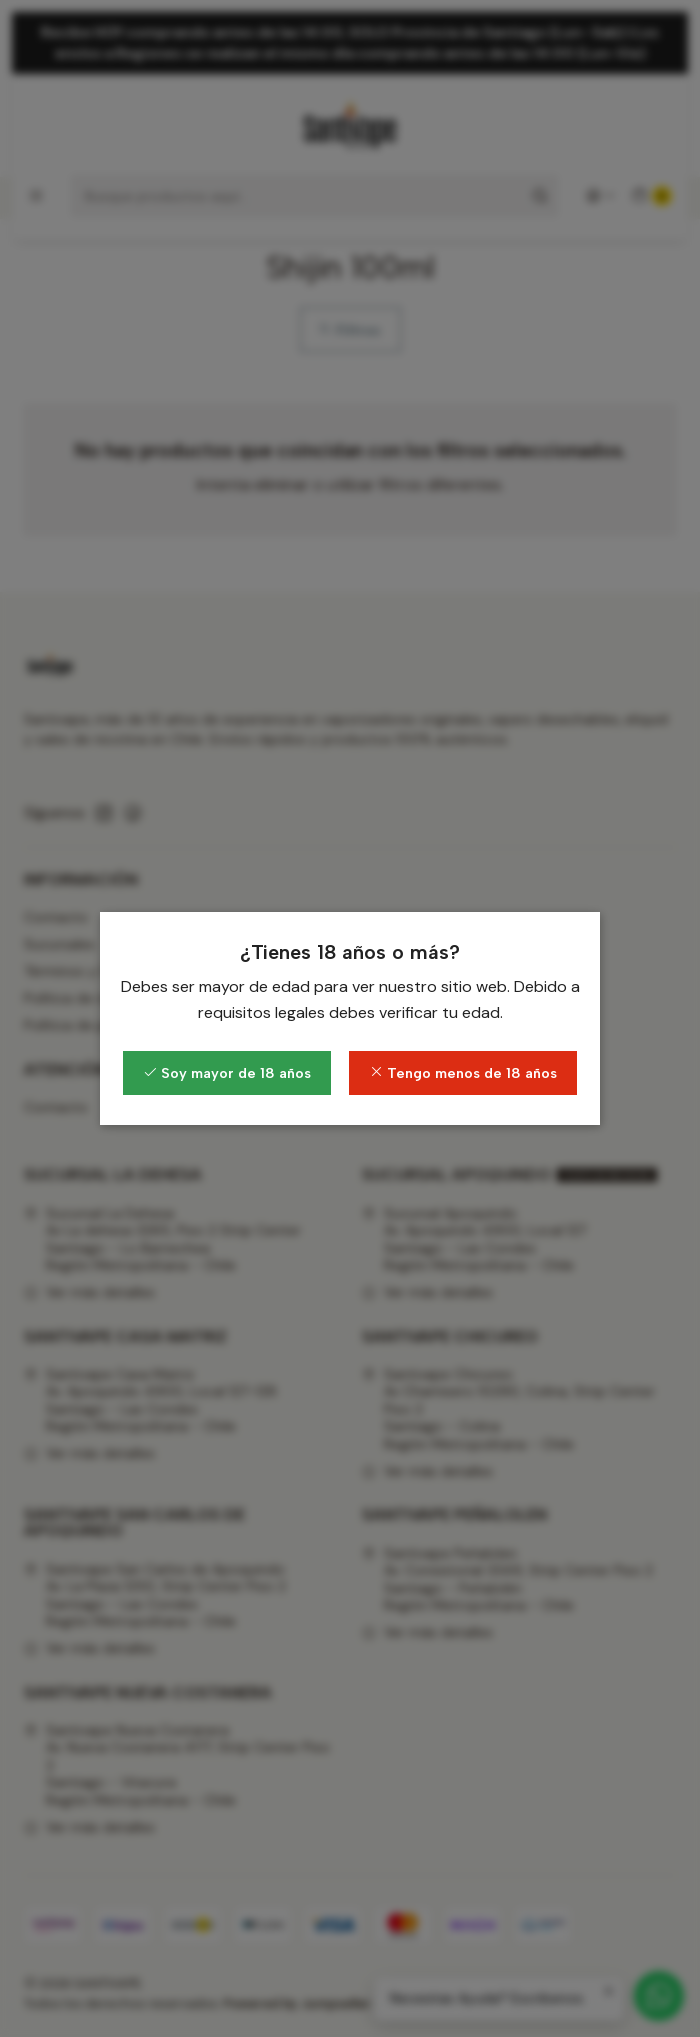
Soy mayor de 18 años (227, 1073)
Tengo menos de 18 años (463, 1073)
